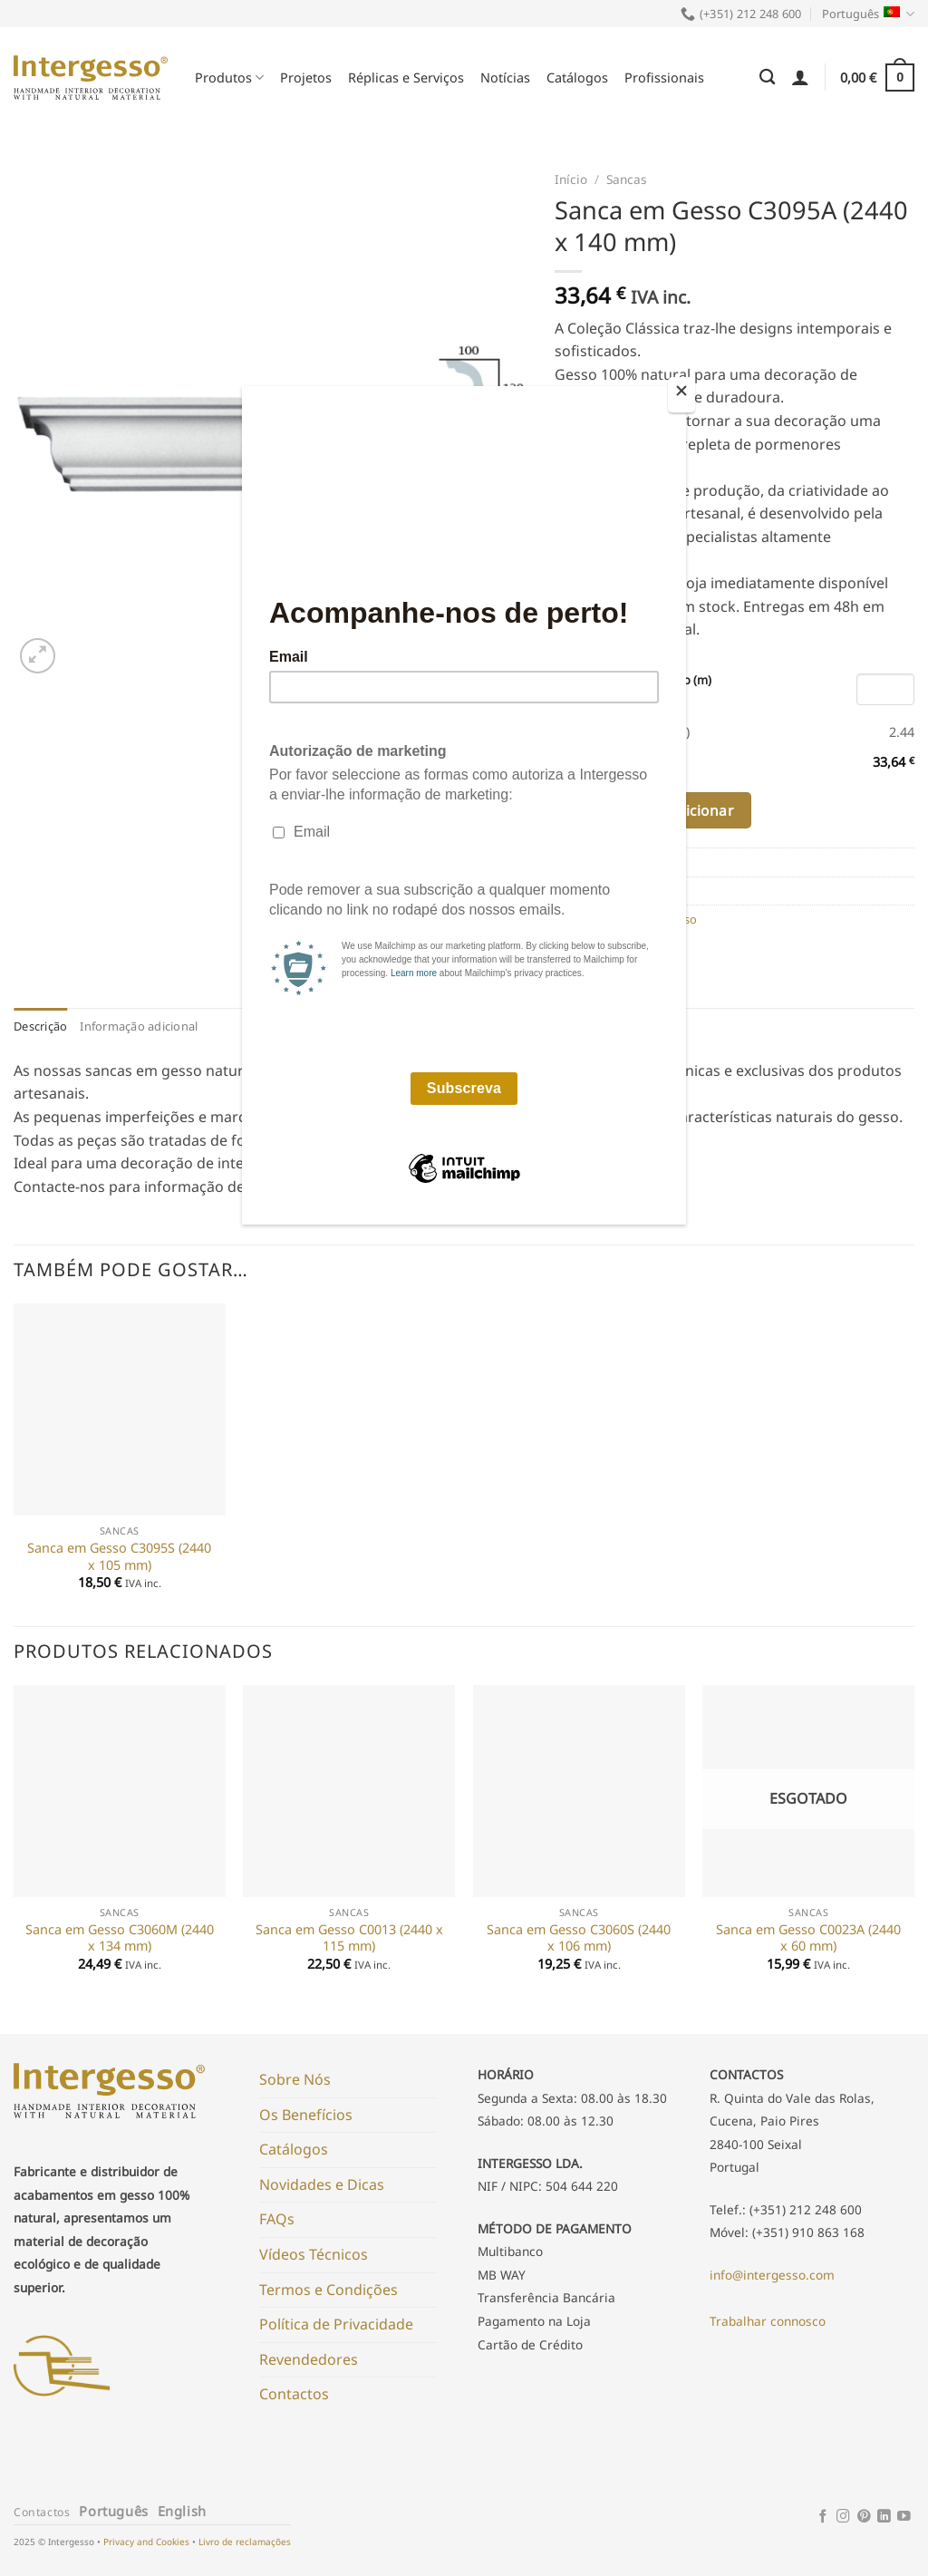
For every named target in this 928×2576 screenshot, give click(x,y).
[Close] (681, 394)
